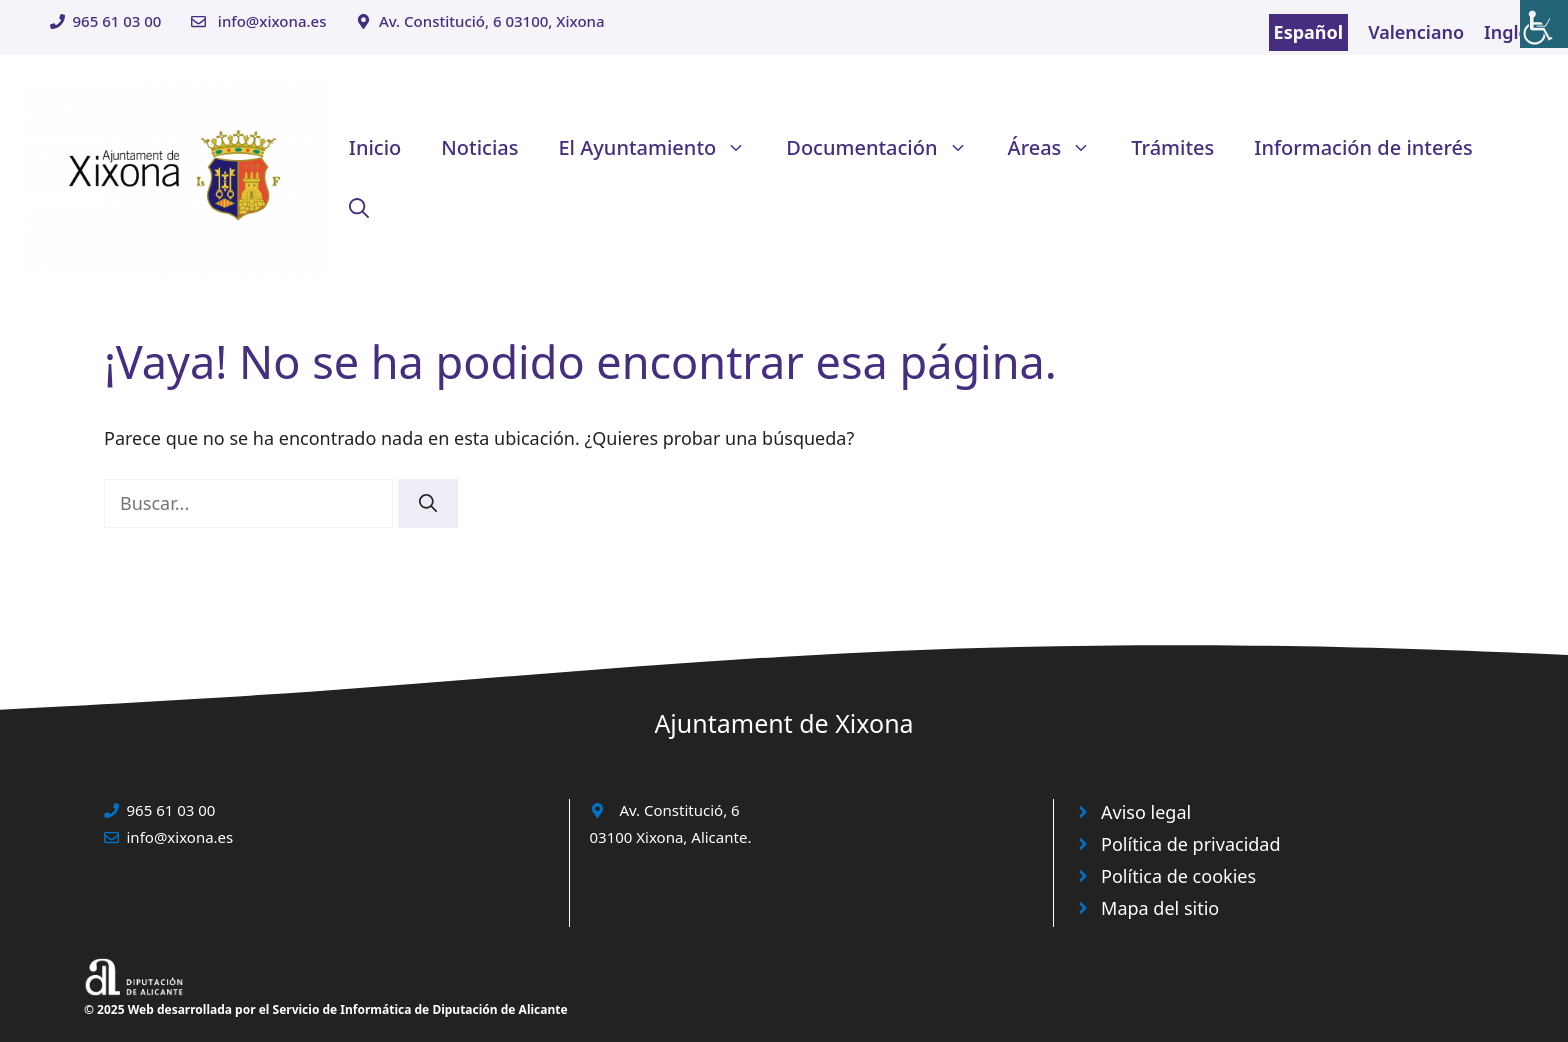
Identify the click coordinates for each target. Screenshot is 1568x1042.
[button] (359, 208)
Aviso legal (1146, 812)
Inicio (375, 147)
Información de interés (1363, 147)
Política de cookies (1178, 876)
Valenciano (1416, 32)
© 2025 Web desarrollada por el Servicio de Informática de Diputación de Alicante (326, 1009)
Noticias (479, 147)
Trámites (1172, 147)
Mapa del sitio (1160, 908)
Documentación (886, 148)
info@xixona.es (272, 21)
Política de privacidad (1190, 844)
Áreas (1060, 148)
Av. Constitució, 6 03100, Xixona (492, 21)
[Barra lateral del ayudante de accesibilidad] (1544, 24)
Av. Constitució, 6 (680, 810)
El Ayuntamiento (662, 148)
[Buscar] (428, 503)
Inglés (1511, 32)
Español (1309, 32)
